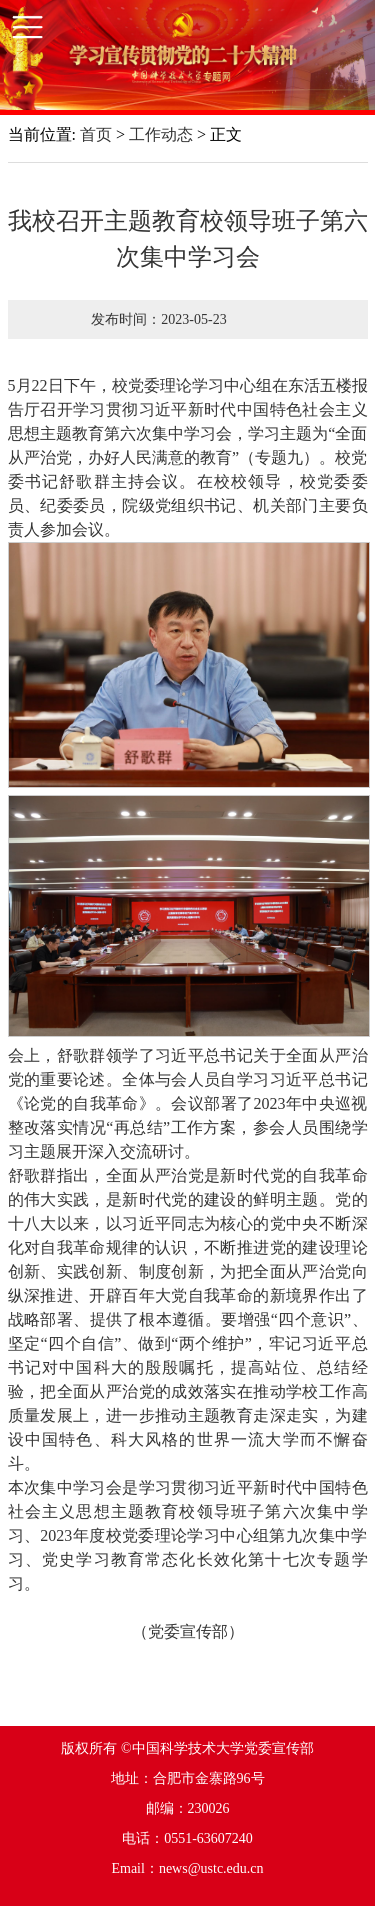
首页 (96, 134)
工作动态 (161, 134)
